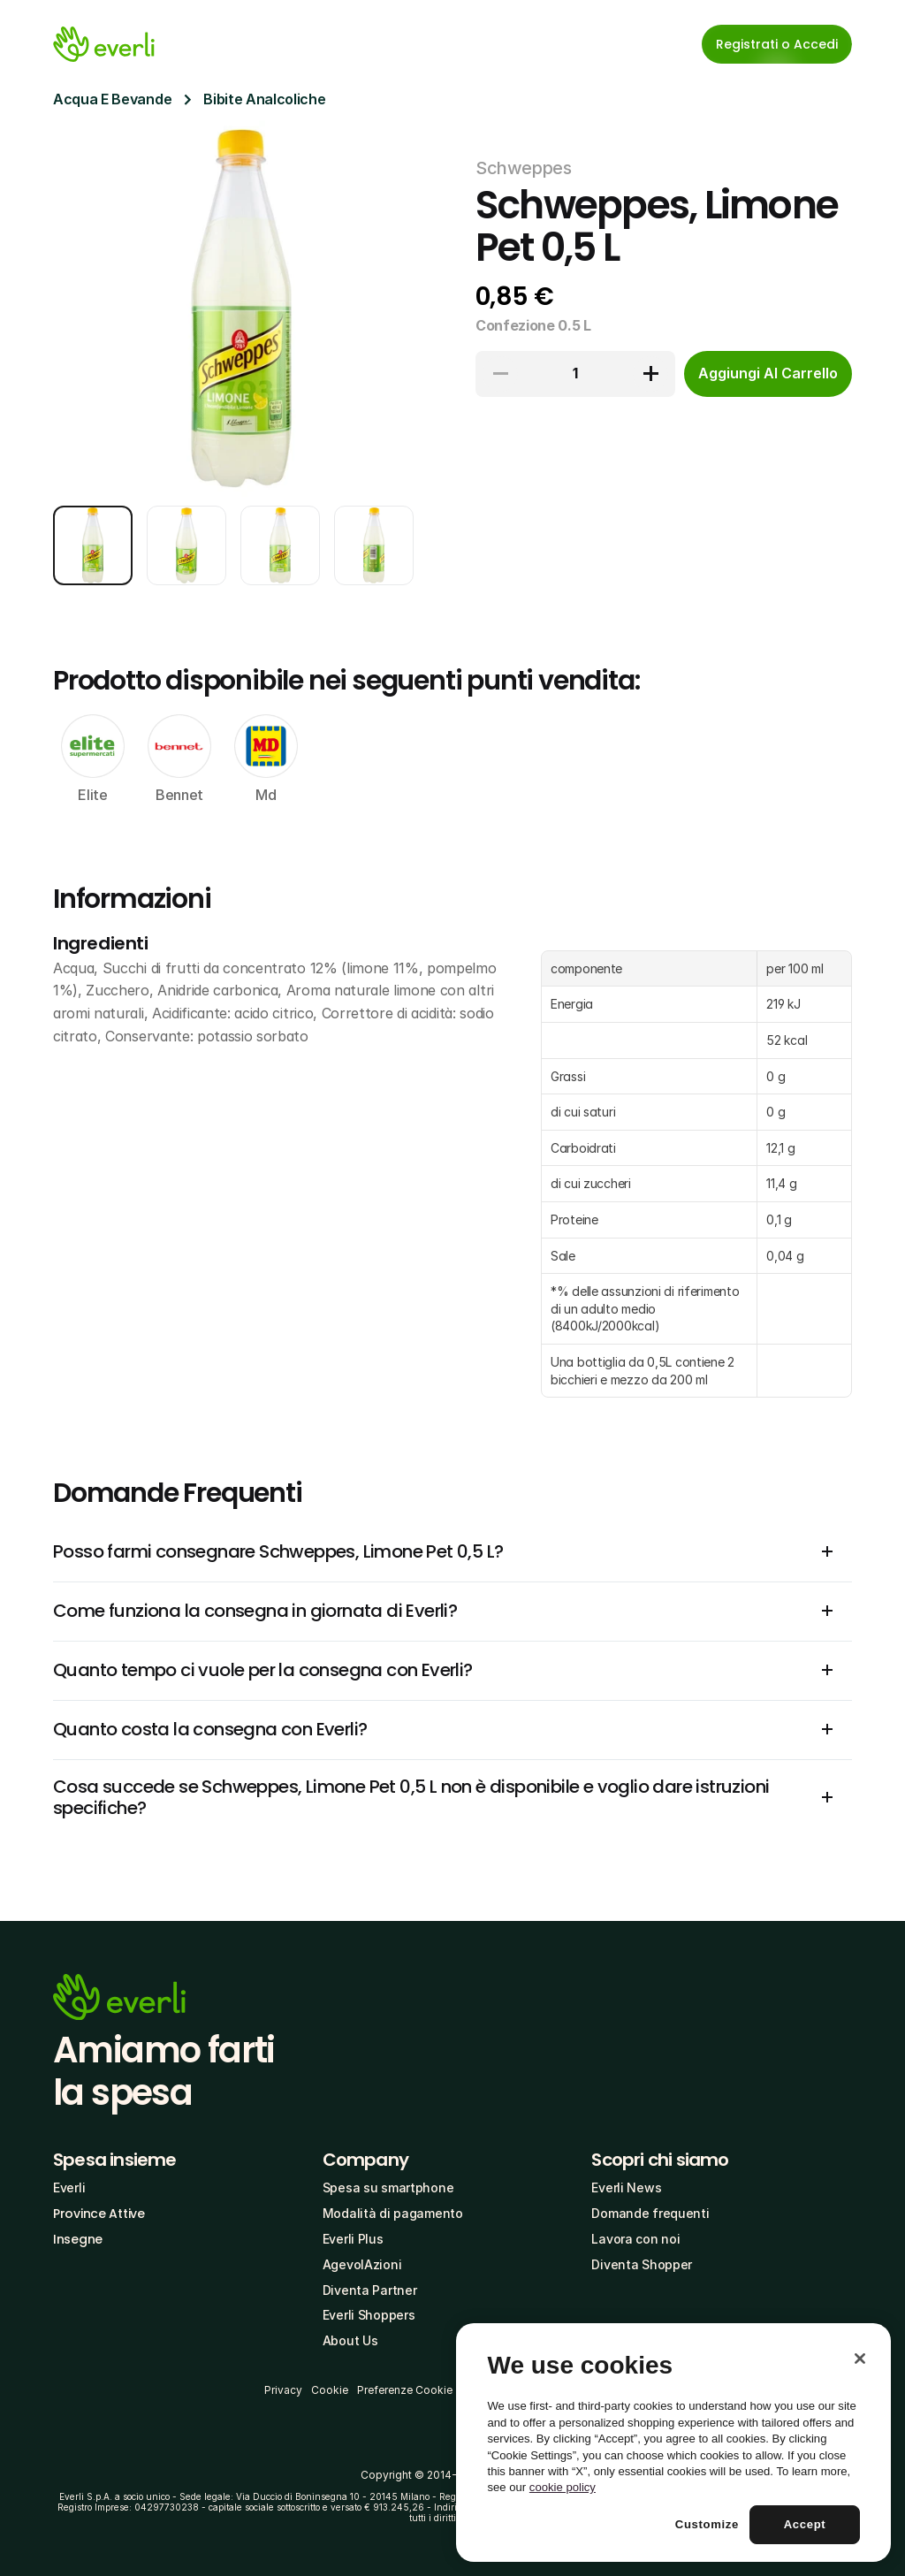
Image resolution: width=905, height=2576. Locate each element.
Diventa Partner (370, 2290)
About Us (350, 2340)
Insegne (78, 2239)
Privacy (283, 2390)
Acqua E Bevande (112, 99)
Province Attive (99, 2213)
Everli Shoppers (369, 2314)
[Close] (859, 2358)
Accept (805, 2524)
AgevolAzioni (362, 2264)
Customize (707, 2524)
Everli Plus (353, 2238)
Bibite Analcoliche (264, 99)
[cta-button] (768, 374)
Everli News (626, 2187)
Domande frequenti (650, 2213)
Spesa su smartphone (388, 2187)
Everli (69, 2187)
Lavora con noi (635, 2238)
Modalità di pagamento (393, 2213)
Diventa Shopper (641, 2264)
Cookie (329, 2390)
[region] (673, 2442)
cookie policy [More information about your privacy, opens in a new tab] (562, 2487)
